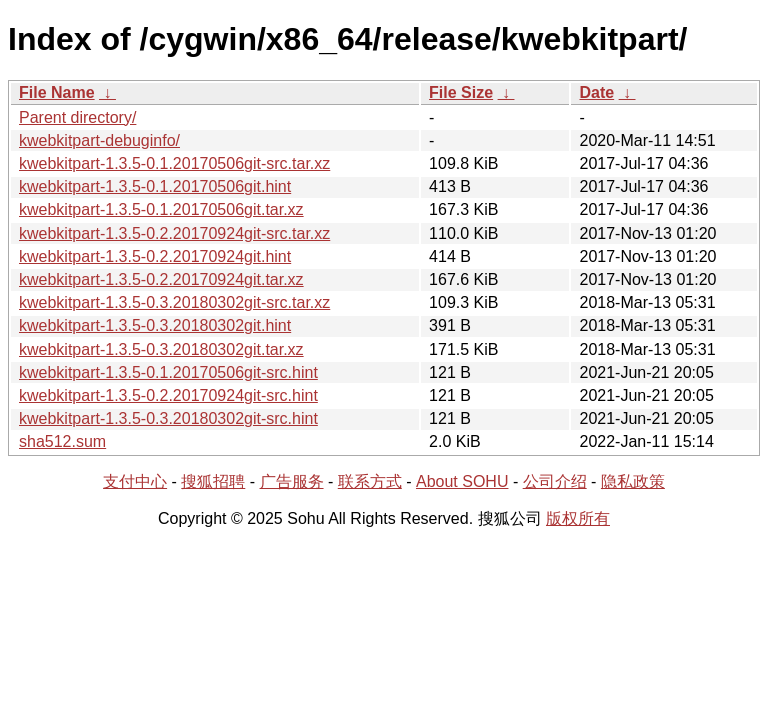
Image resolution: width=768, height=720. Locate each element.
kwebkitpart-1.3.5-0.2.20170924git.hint (155, 256)
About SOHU (462, 481)
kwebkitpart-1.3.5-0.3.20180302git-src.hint (168, 418)
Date (596, 92)
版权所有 (578, 518)
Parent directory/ (77, 117)
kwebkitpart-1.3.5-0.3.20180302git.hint (155, 325)
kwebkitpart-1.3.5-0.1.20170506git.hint (155, 186)
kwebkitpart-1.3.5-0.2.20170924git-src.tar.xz (174, 233)
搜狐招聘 (213, 481)
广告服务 (292, 481)
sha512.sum (62, 441)
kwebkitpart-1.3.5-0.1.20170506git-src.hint (168, 372)
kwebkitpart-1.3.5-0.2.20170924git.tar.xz (161, 279)
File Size (461, 92)
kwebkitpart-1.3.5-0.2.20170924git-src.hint (168, 395)
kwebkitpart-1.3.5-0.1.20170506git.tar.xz (161, 209)
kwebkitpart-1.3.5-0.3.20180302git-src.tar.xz (174, 302)
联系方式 (370, 481)
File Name (57, 92)
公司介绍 (555, 481)
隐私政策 (633, 481)
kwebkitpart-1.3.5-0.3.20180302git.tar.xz (161, 349)
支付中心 (135, 481)
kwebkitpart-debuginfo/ (99, 140)
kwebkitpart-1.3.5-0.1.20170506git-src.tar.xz (174, 163)
